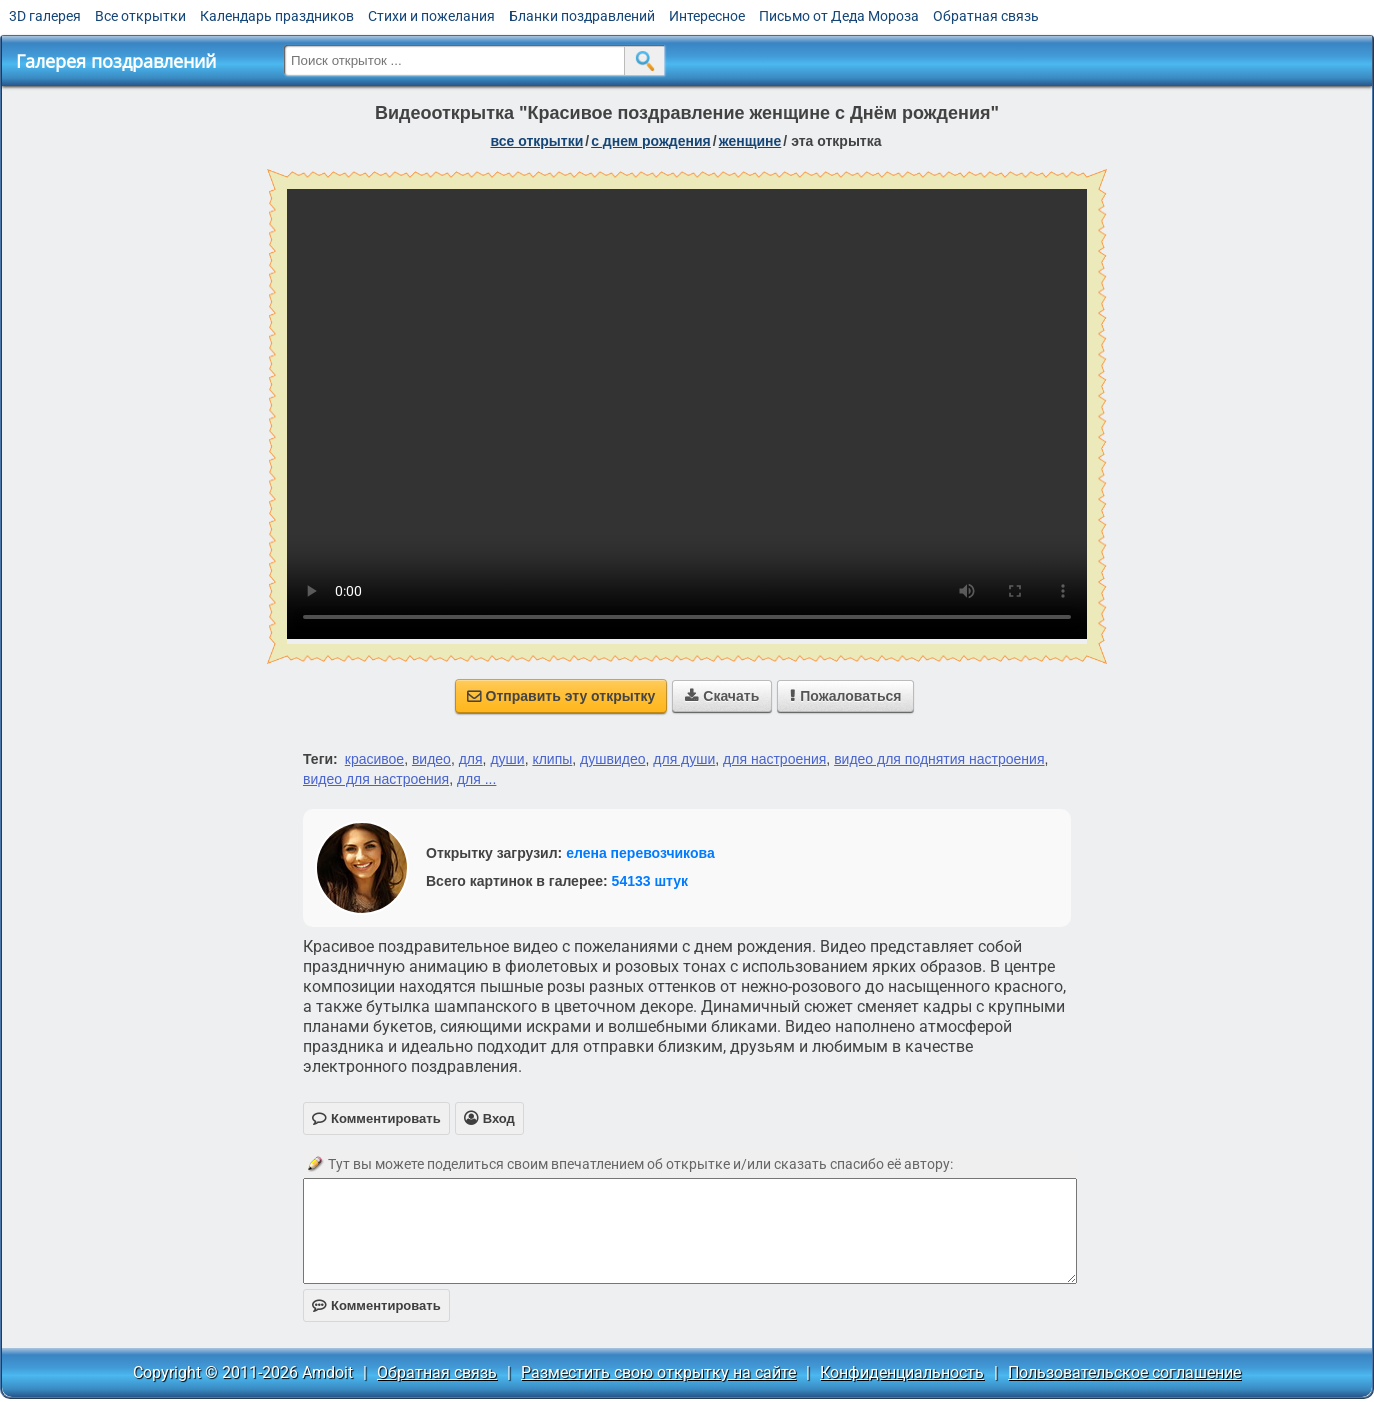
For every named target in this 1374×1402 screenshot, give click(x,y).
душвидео (612, 759)
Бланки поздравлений (582, 16)
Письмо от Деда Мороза (839, 16)
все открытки (536, 141)
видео (431, 759)
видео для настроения (376, 779)
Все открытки (140, 16)
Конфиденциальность (902, 1372)
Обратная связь (986, 16)
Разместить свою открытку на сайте (658, 1372)
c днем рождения (651, 141)
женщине (750, 141)
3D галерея (45, 16)
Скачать (722, 696)
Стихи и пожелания (431, 16)
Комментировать (376, 1305)
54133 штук (650, 881)
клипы (552, 759)
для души (684, 759)
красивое (374, 759)
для (471, 759)
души (507, 759)
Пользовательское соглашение (1124, 1372)
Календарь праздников (277, 16)
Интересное (707, 16)
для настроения (774, 759)
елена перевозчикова (640, 853)
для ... (476, 779)
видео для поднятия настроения (939, 759)
